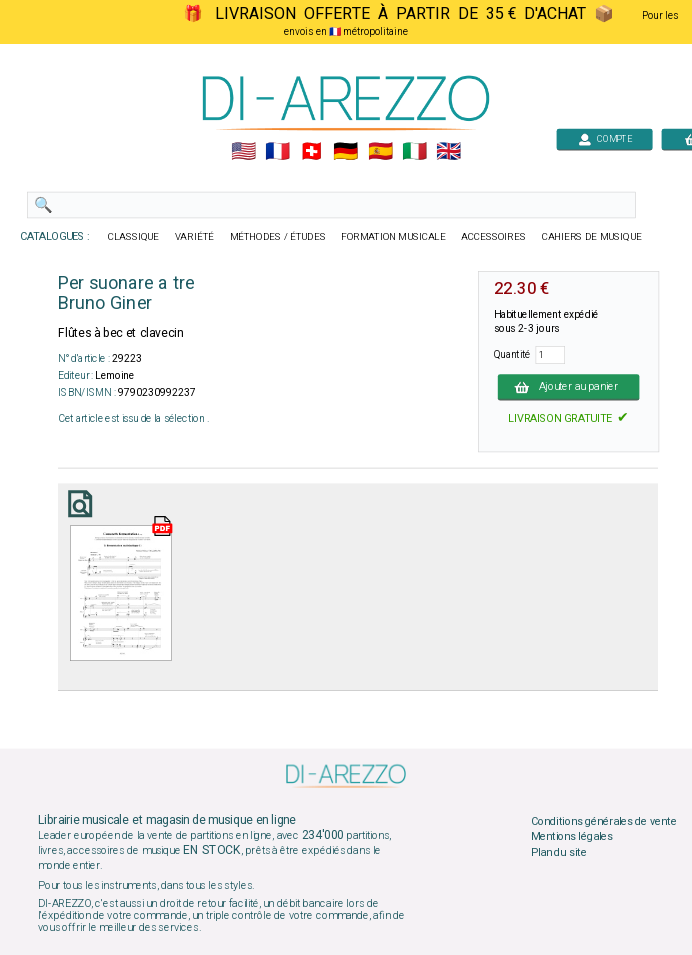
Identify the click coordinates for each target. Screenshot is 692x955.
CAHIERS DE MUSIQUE (592, 237)
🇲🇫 (277, 152)
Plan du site (559, 852)
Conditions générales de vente (604, 821)
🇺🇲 (243, 152)
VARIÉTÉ (194, 237)
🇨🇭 (311, 152)
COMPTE (605, 138)
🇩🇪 (345, 152)
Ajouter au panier (569, 387)
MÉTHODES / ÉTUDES (278, 237)
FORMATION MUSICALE (393, 237)
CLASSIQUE (134, 237)
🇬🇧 (448, 152)
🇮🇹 (414, 152)
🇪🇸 (380, 152)
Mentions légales (572, 837)
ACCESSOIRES (493, 237)
